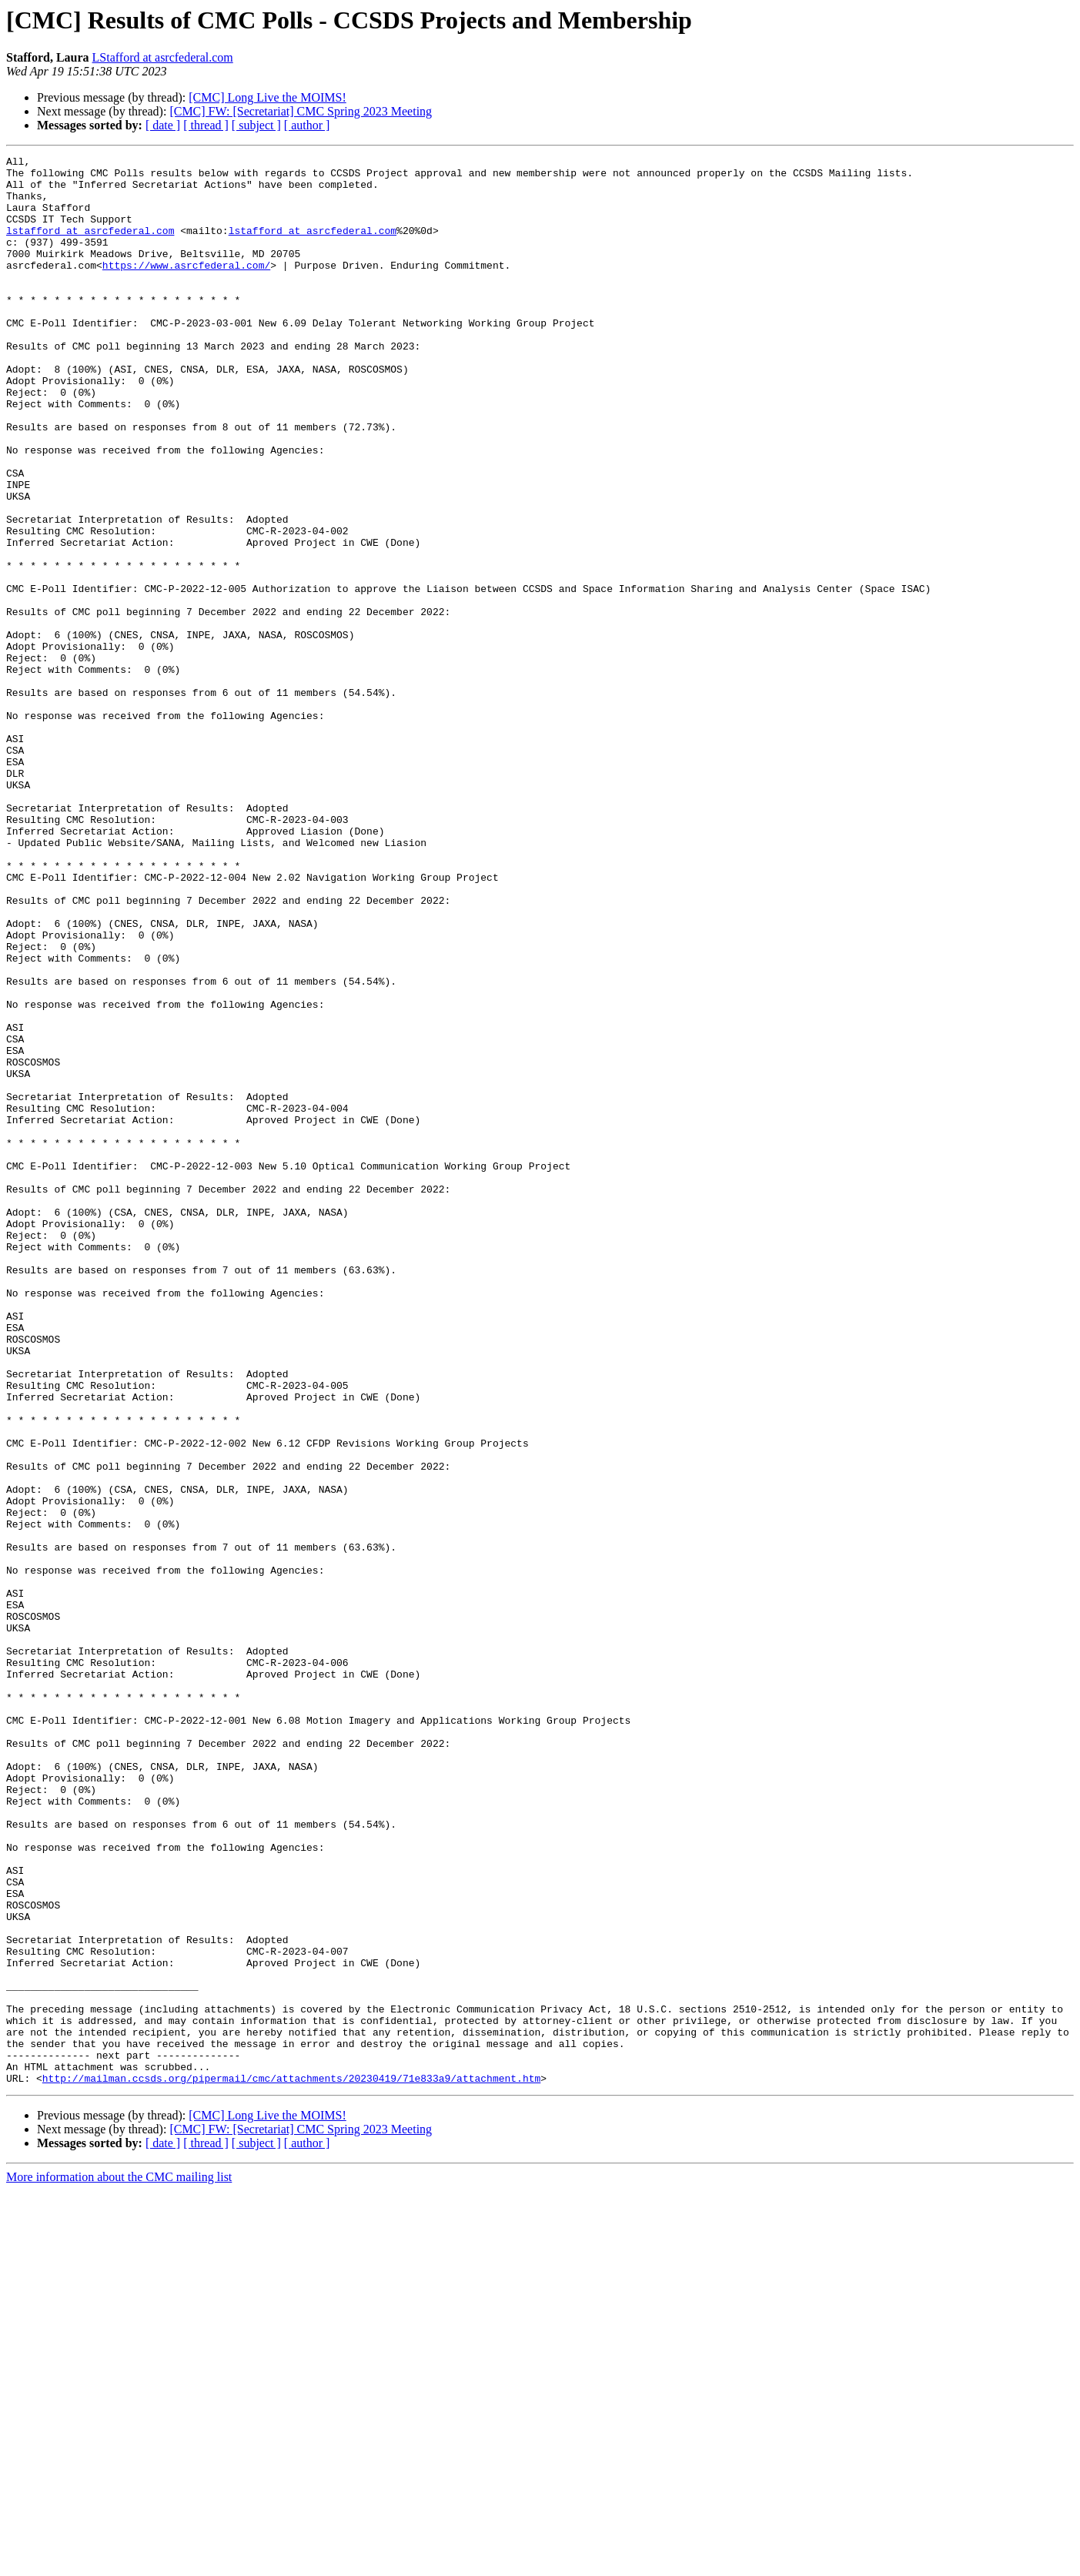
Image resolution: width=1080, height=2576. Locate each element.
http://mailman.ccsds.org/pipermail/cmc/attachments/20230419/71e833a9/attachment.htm (291, 2464)
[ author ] (307, 125)
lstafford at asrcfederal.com (90, 246)
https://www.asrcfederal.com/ (186, 288)
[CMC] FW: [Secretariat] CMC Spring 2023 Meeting (300, 111)
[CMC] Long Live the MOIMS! (267, 97)
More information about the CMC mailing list (119, 2562)
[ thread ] (206, 125)
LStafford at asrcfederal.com (162, 57)
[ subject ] (256, 125)
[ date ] (162, 125)
